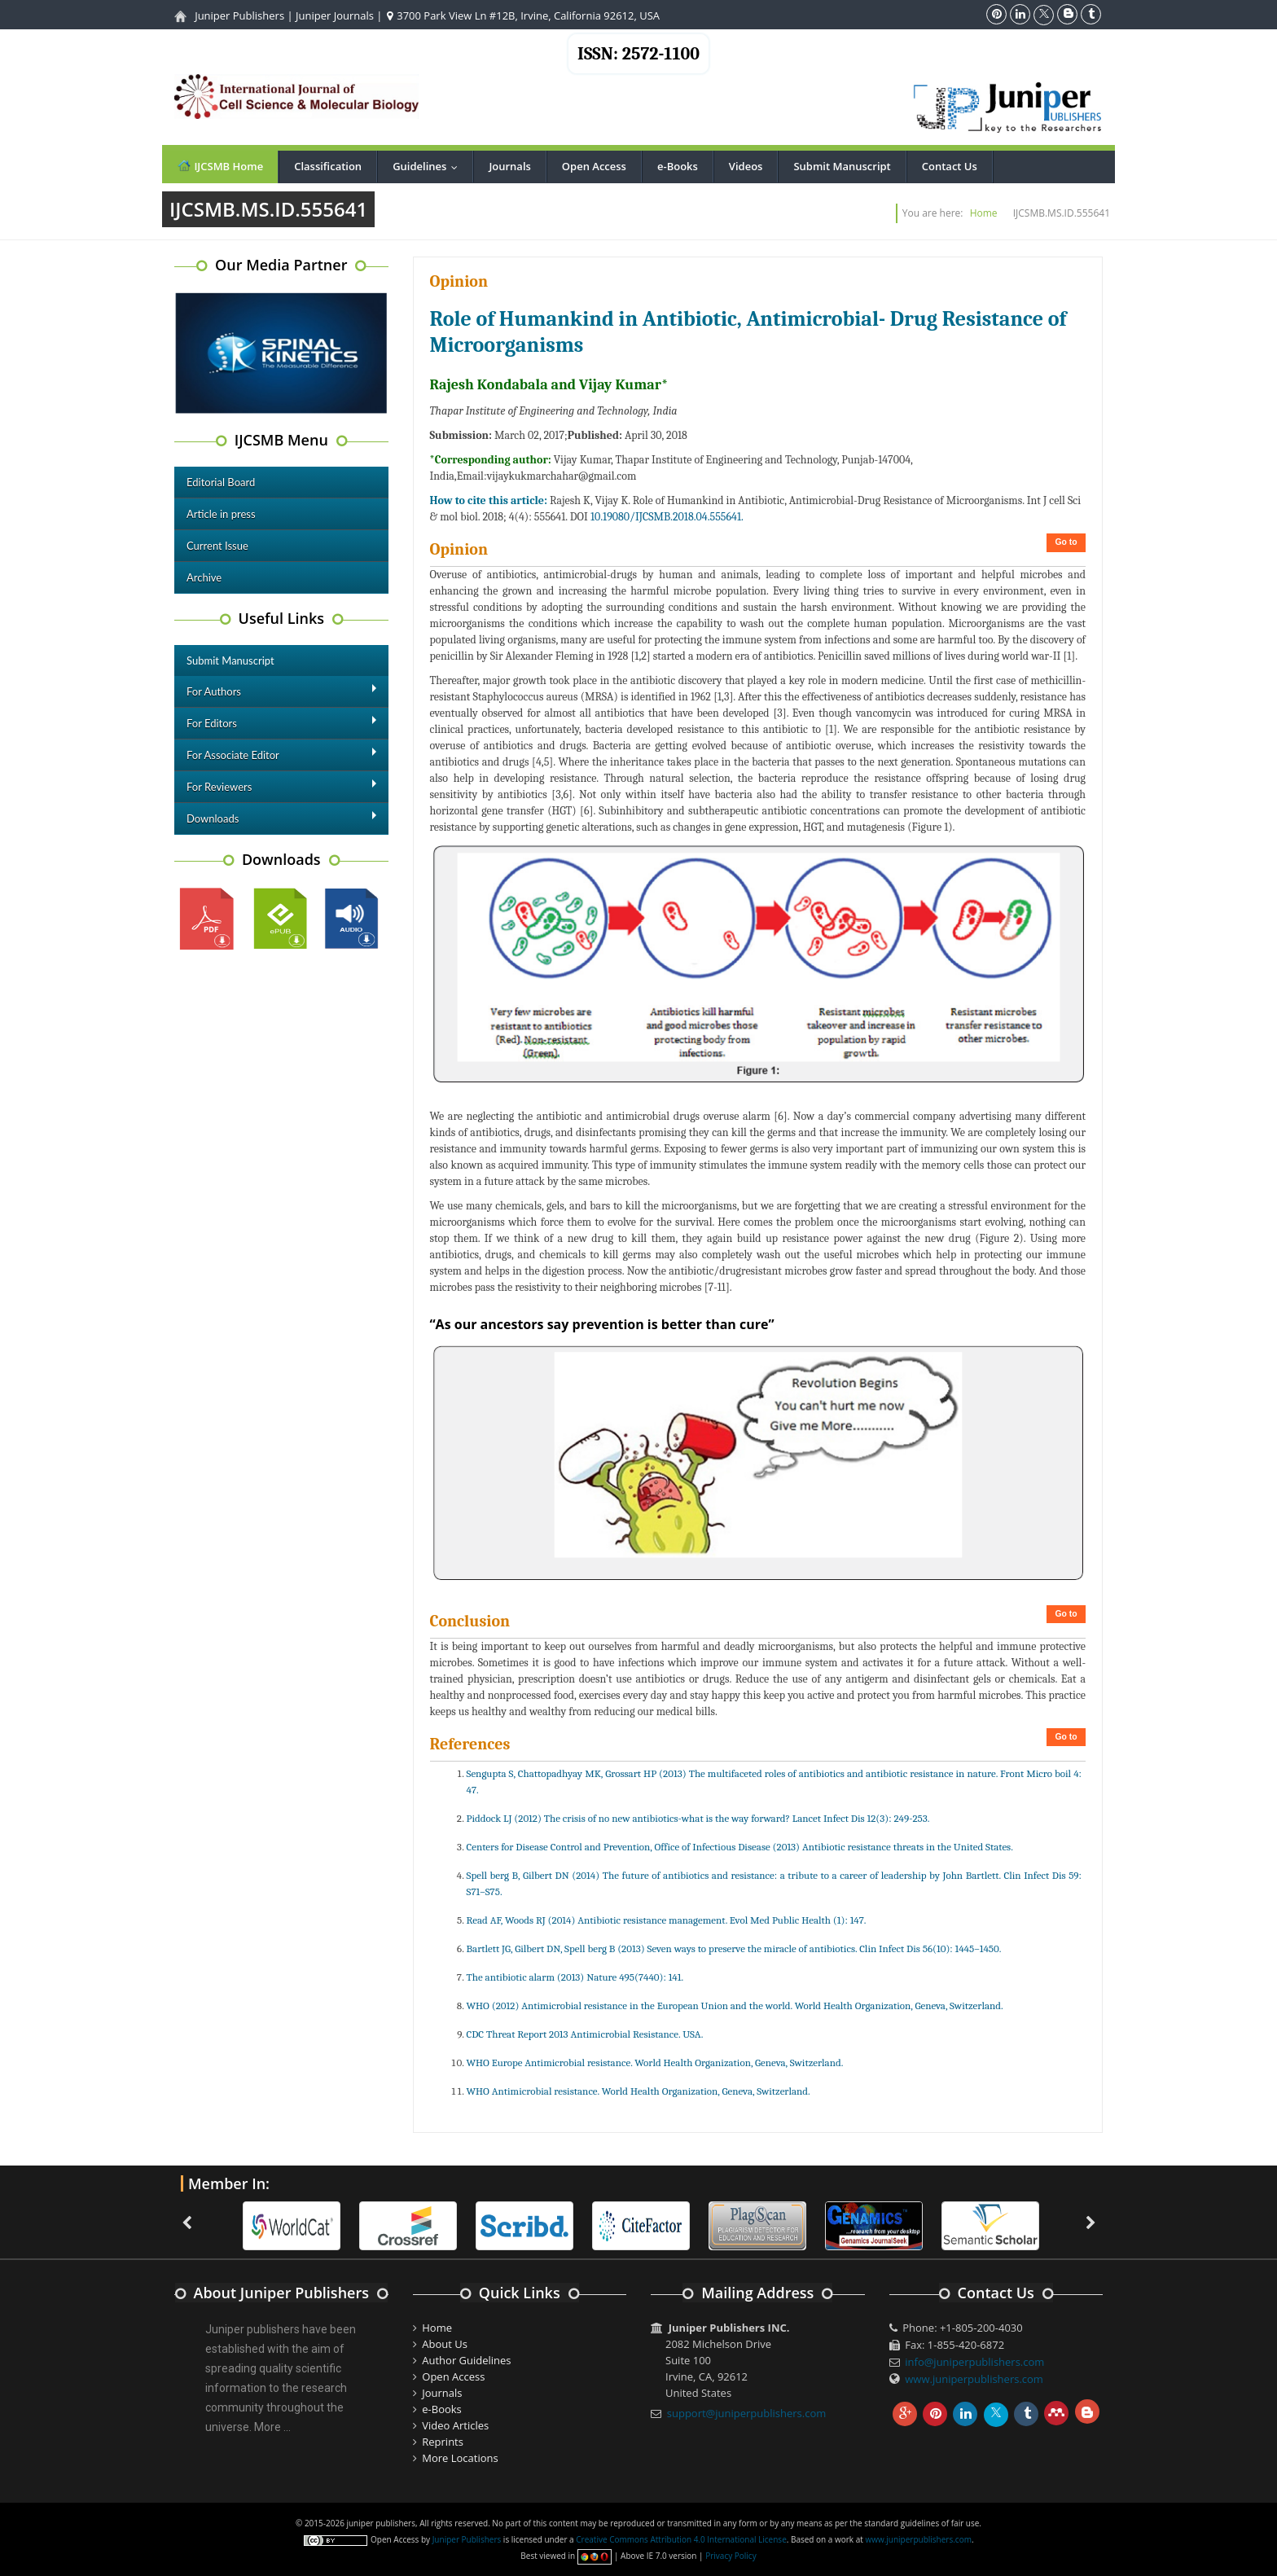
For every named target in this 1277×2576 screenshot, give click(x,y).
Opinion (459, 281)
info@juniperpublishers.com (974, 2361)
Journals (509, 166)
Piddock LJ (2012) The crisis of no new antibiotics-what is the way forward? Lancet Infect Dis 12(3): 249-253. (698, 1818)
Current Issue (217, 545)
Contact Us (949, 166)
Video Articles (455, 2425)
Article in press (221, 513)
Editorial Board (221, 482)
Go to (1066, 542)
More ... (272, 2426)
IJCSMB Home (220, 165)
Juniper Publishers (239, 15)
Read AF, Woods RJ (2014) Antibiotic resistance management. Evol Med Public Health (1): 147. (667, 1920)
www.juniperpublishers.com (974, 2379)
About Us (444, 2344)
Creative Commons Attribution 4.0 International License (681, 2539)
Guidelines (429, 166)
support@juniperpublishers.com (747, 2413)
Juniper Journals (335, 15)
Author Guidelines (466, 2360)
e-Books (677, 166)
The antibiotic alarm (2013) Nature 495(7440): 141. (575, 1977)
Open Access (594, 166)
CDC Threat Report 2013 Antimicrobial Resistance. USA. (585, 2034)
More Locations (460, 2458)
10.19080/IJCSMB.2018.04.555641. (667, 517)
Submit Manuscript (841, 166)
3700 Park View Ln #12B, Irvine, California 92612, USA (523, 15)
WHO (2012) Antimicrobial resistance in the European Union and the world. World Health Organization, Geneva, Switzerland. (735, 2005)
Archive (204, 577)
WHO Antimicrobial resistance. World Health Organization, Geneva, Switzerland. (638, 2091)
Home (984, 213)
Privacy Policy (730, 2555)
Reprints (442, 2441)
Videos (746, 166)
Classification (328, 166)
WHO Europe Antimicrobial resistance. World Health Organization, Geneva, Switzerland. (655, 2062)
